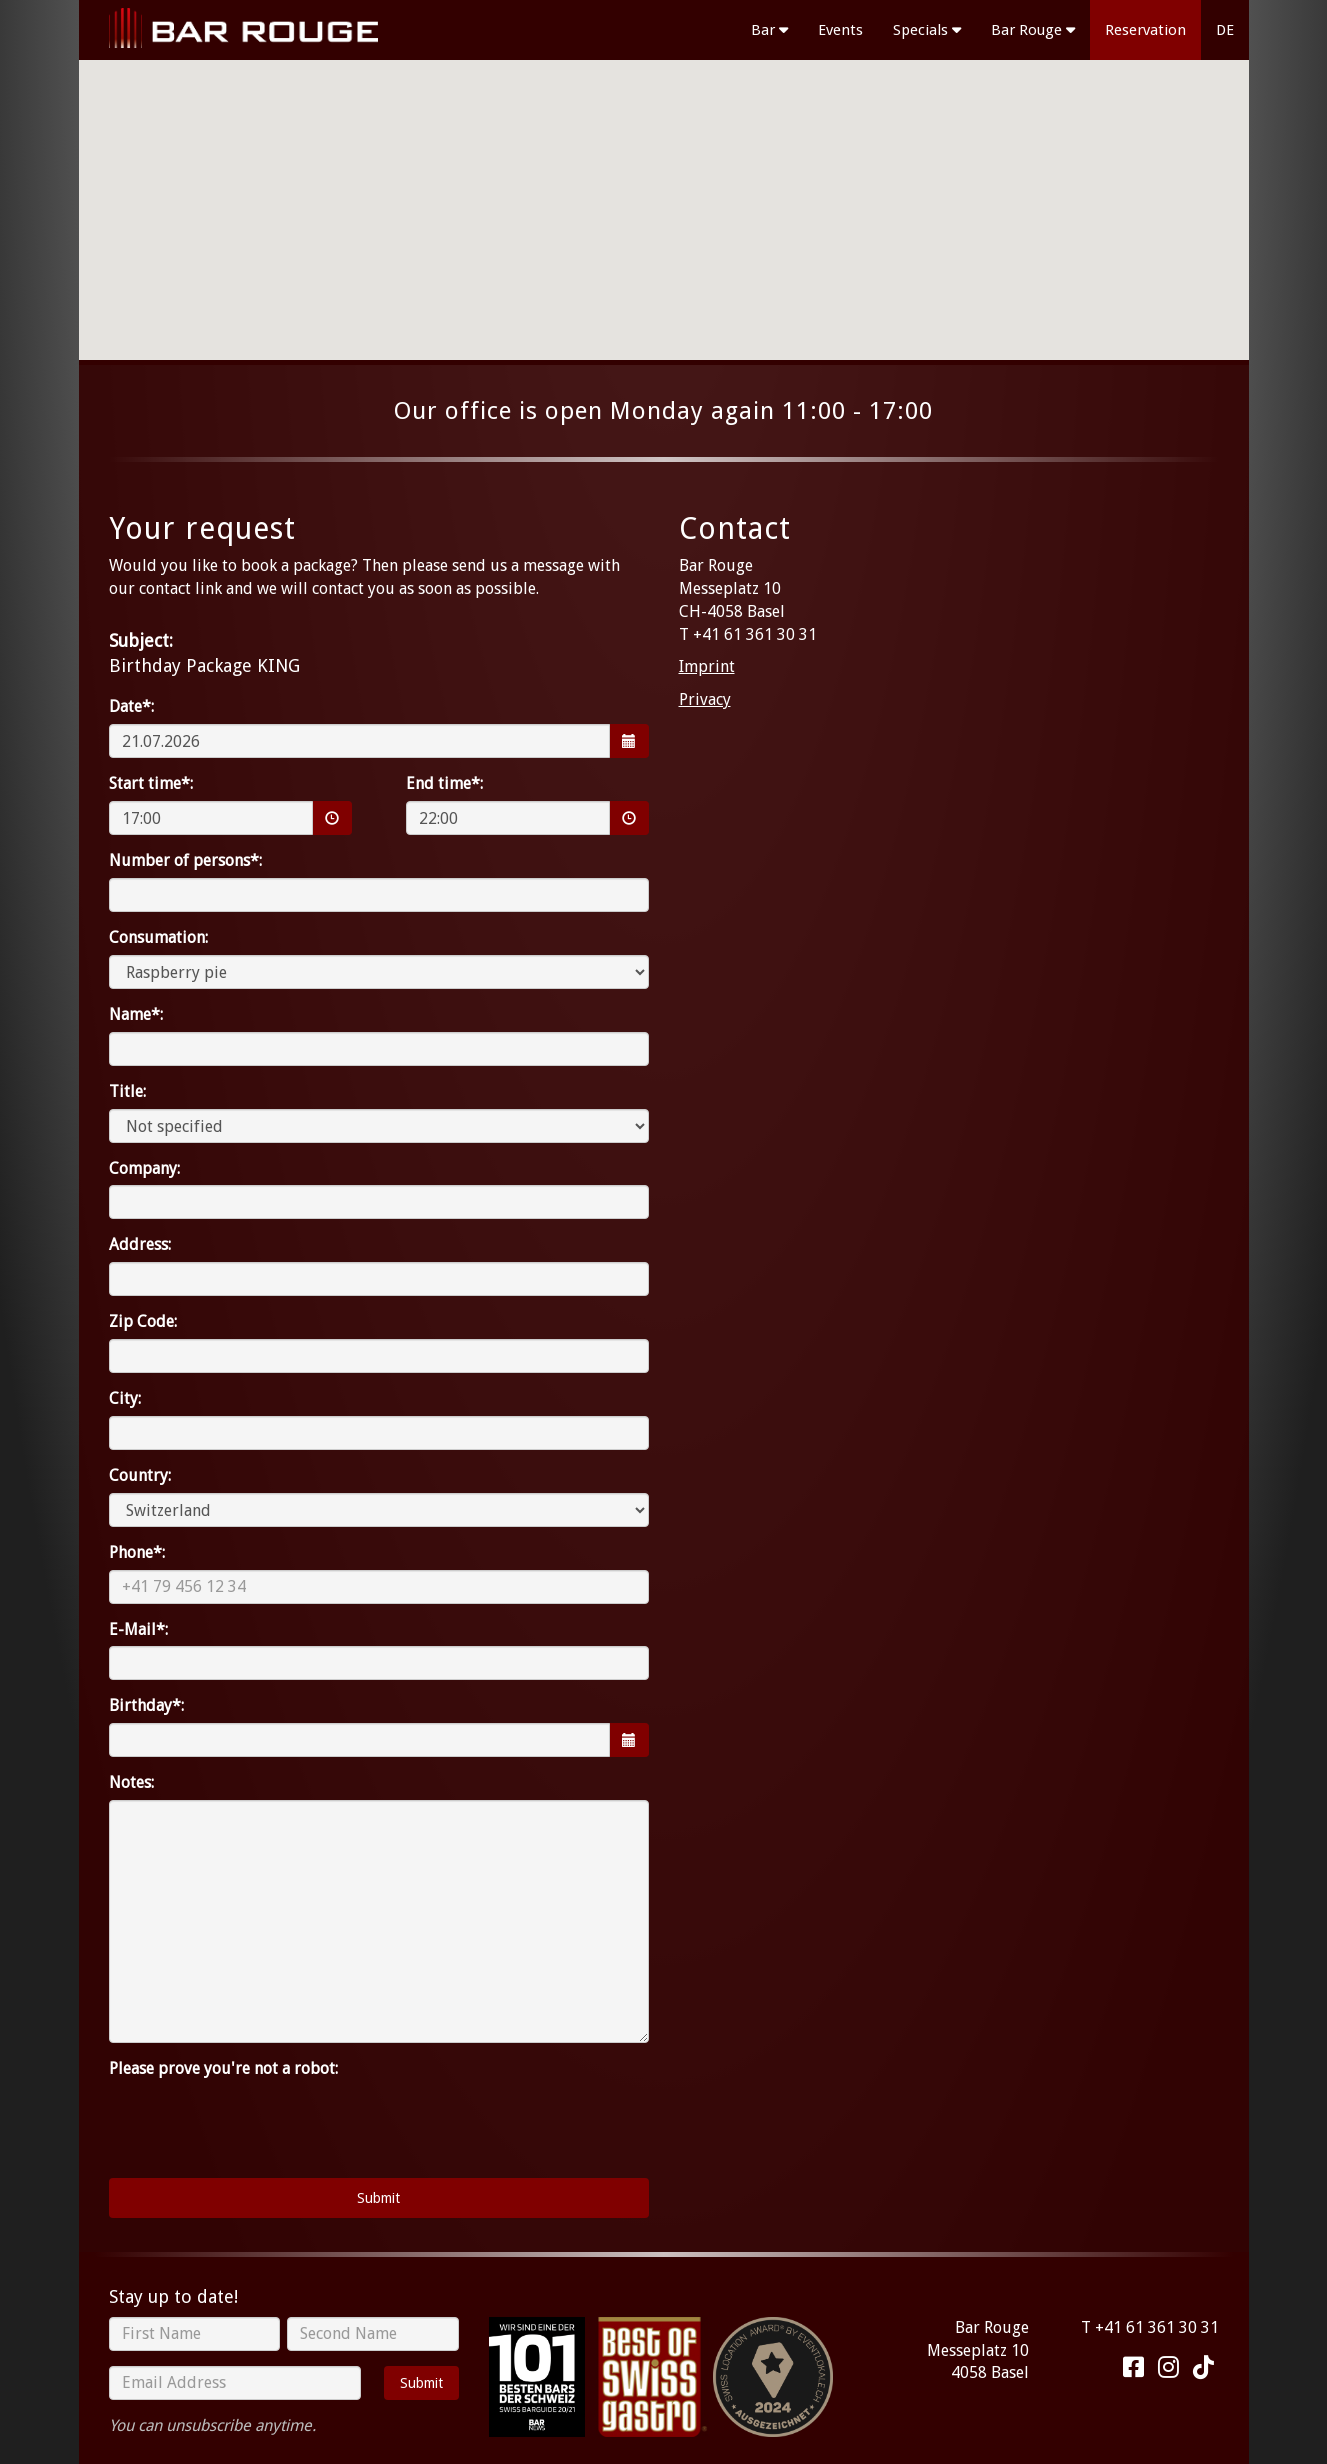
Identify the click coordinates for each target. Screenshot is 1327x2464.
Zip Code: (143, 1321)
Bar (769, 30)
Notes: (131, 1782)
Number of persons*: (185, 860)
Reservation (1145, 30)
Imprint (707, 666)
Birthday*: (146, 1705)
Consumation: (158, 937)
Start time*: (151, 783)
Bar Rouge (1033, 30)
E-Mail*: (138, 1629)
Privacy (705, 699)
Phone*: (137, 1552)
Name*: (136, 1014)
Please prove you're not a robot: (223, 2068)
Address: (140, 1244)
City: (125, 1398)
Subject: (141, 641)
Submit (421, 2383)
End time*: (444, 783)
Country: (140, 1475)
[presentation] (261, 2124)
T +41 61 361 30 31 (1150, 2327)
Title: (127, 1091)
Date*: (131, 706)
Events (840, 30)
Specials (927, 30)
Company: (144, 1168)
